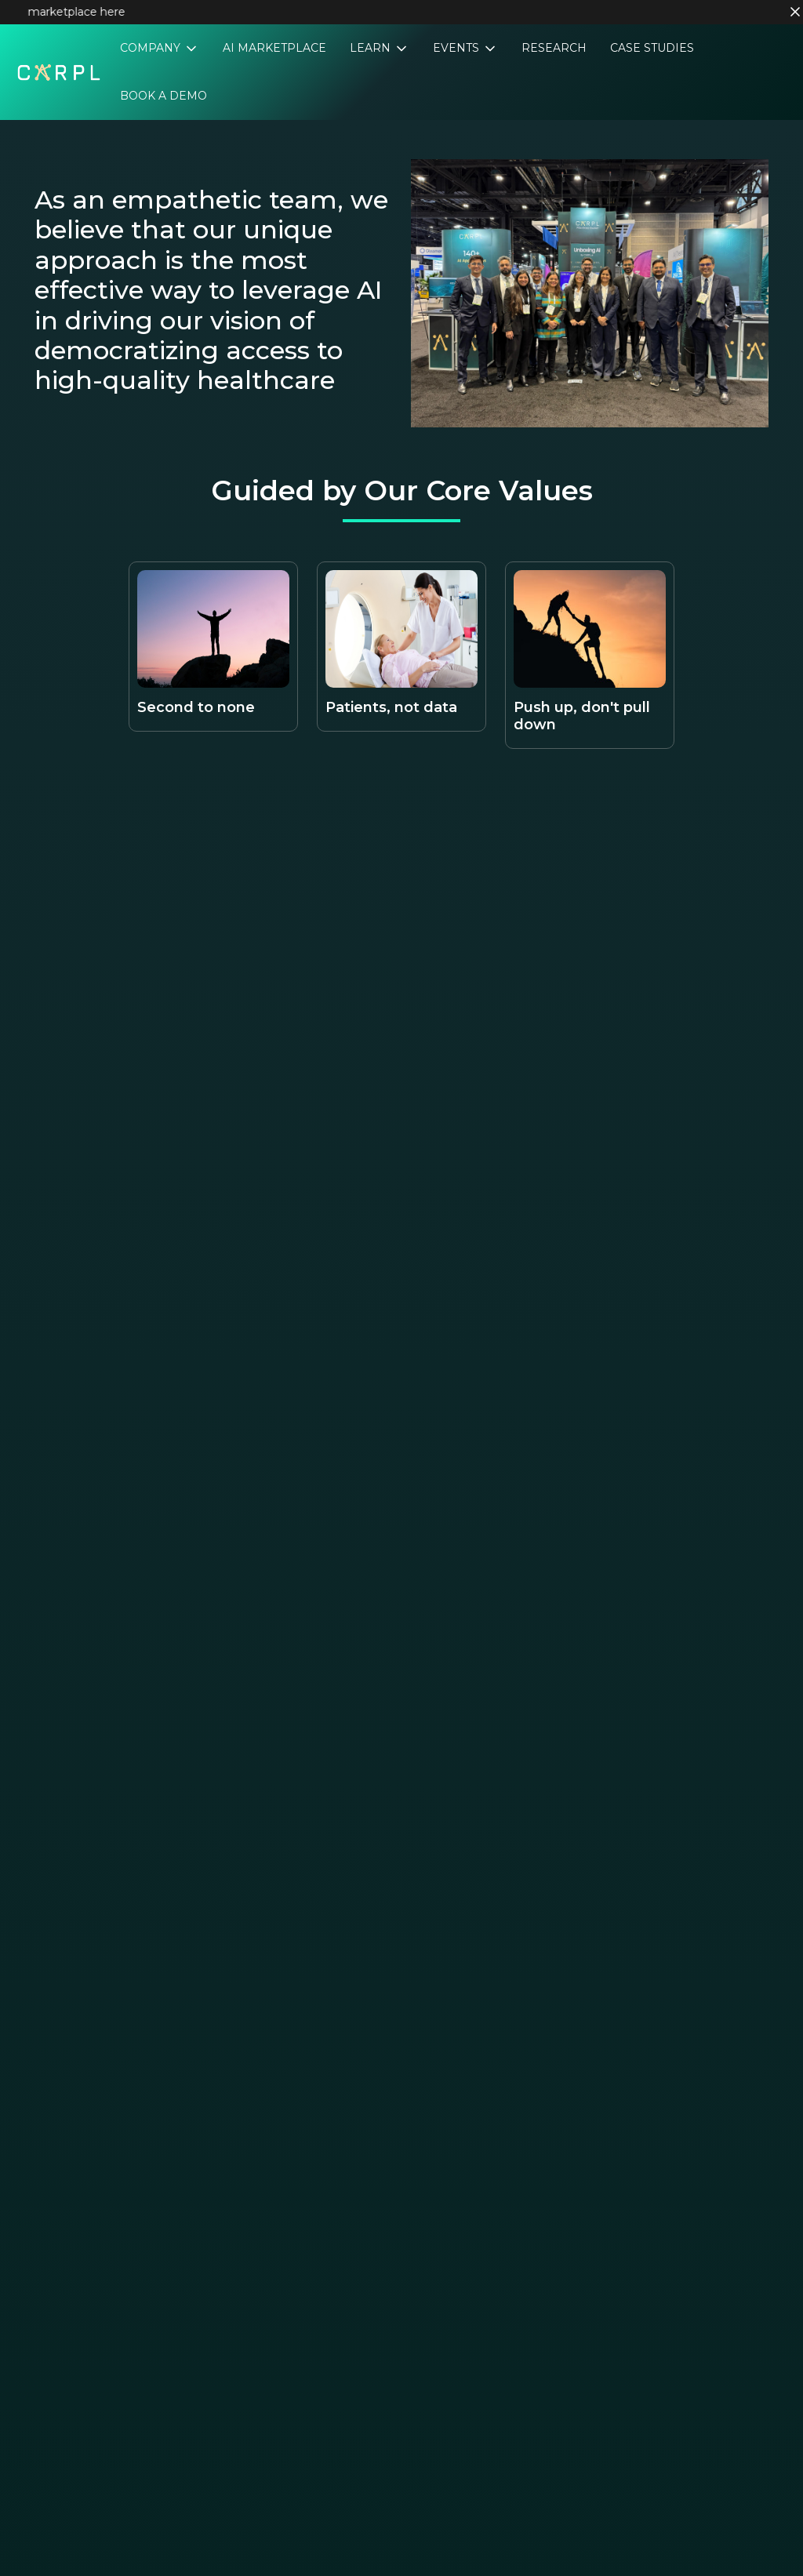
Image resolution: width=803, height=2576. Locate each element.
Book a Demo (163, 96)
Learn (372, 48)
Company (151, 48)
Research (554, 48)
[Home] (58, 71)
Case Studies (652, 48)
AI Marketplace (274, 48)
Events (457, 48)
